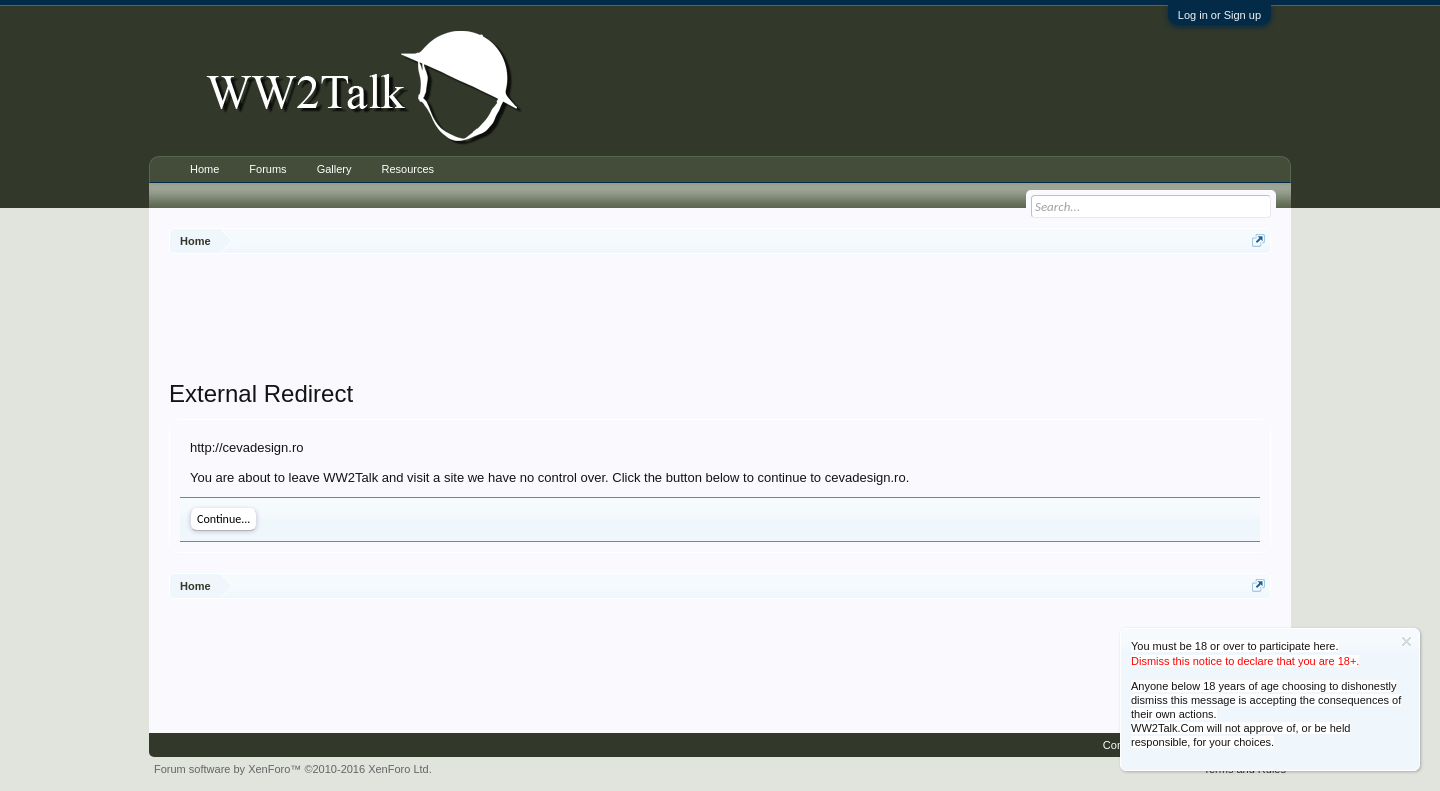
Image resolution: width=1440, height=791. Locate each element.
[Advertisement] (720, 319)
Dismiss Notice (1406, 641)
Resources (407, 169)
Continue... (223, 519)
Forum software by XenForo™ (293, 769)
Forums (267, 169)
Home (204, 169)
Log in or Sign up (1219, 15)
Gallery (334, 169)
